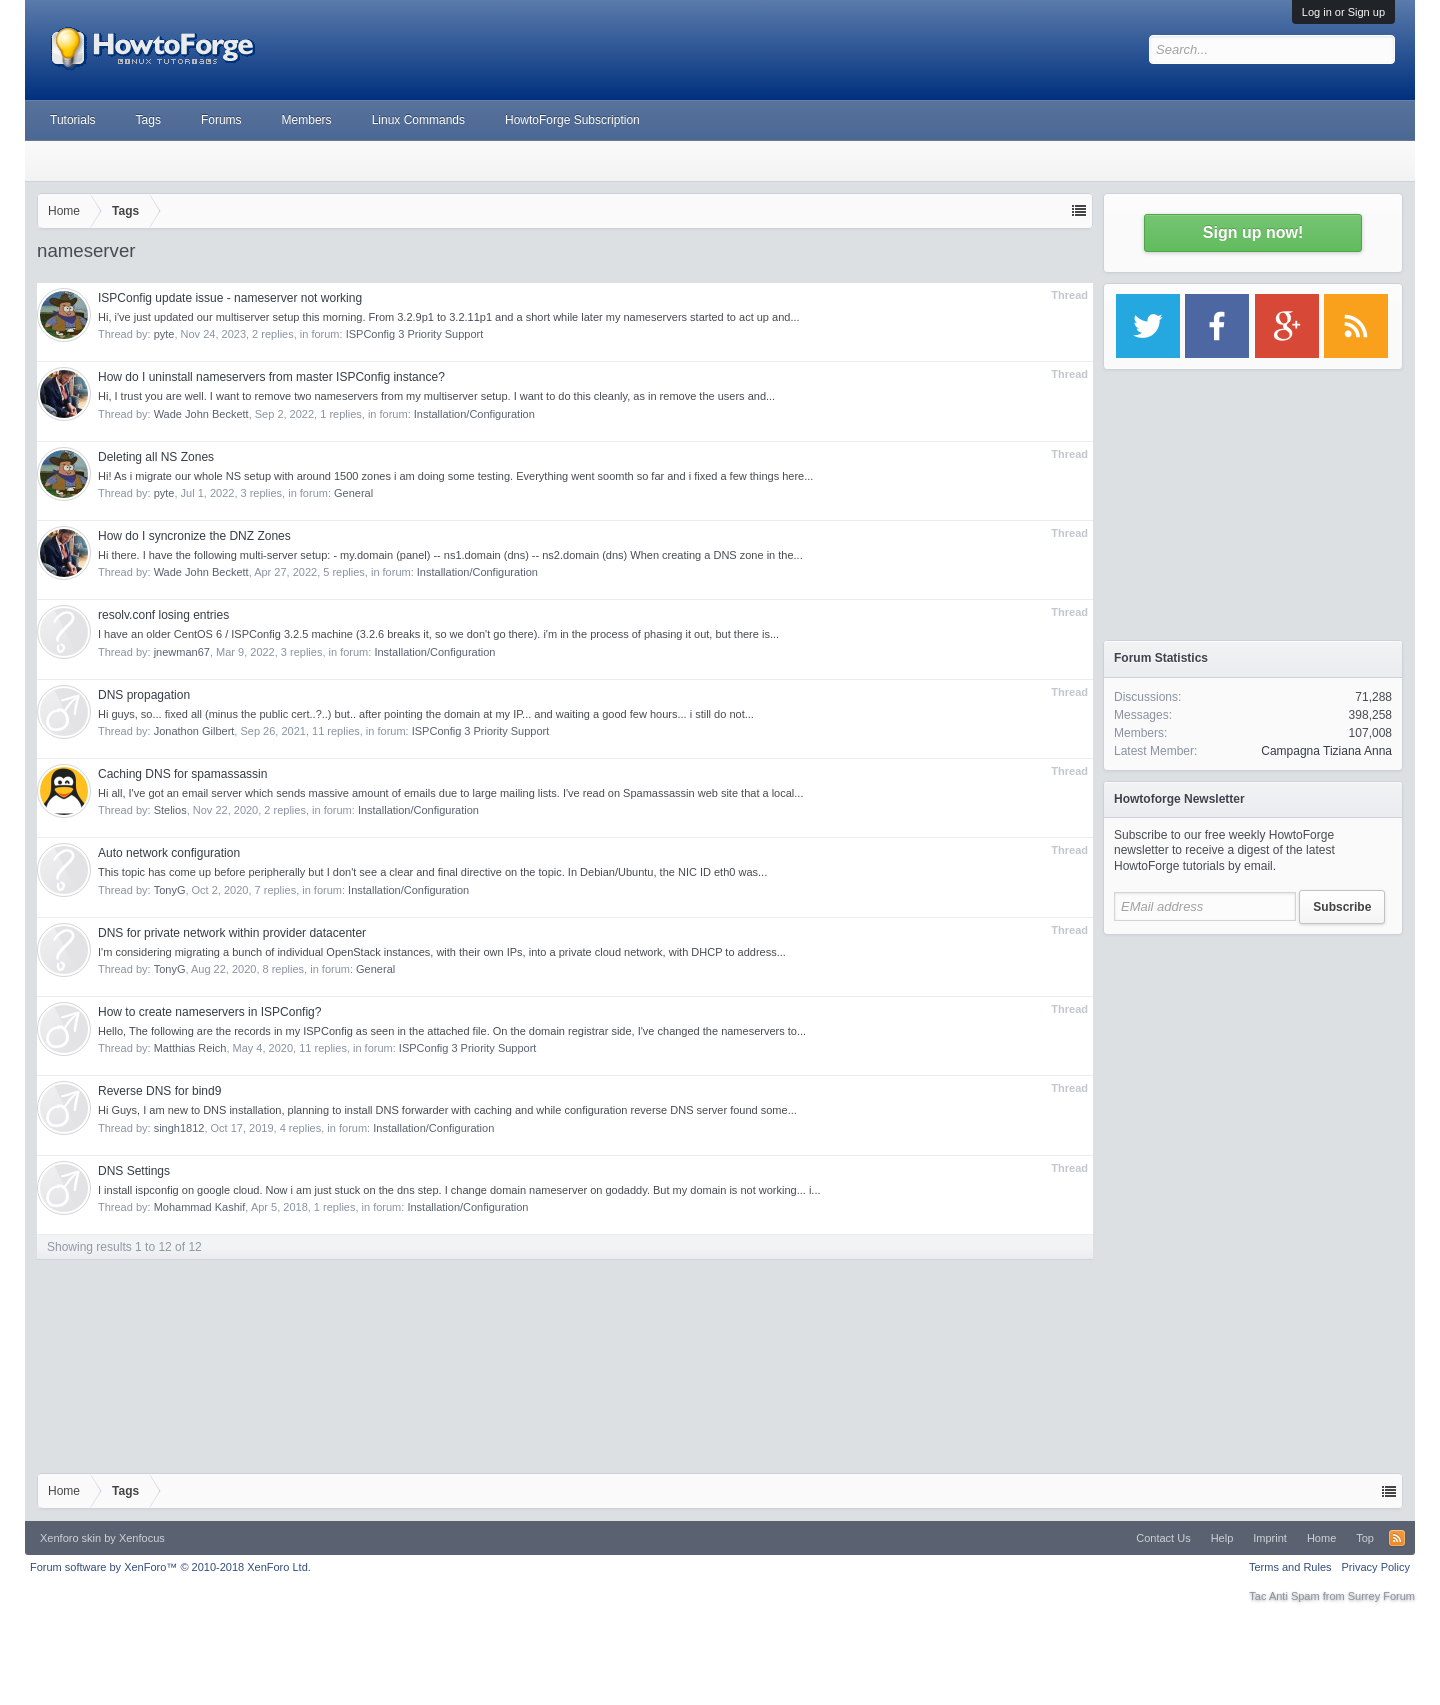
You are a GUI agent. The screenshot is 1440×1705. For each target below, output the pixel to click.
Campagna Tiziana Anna (1326, 751)
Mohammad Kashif (200, 1207)
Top (1365, 1538)
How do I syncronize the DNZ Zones (194, 536)
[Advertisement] (1253, 1070)
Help (1222, 1538)
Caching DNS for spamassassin (182, 774)
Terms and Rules (1290, 1567)
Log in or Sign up (1343, 12)
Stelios (170, 810)
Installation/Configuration (474, 414)
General (353, 493)
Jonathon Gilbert (194, 731)
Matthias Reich (190, 1048)
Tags (148, 120)
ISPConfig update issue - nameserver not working (230, 298)
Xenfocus (142, 1538)
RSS (1397, 1538)
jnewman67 (182, 652)
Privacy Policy (1376, 1567)
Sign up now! (1253, 232)
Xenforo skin (70, 1538)
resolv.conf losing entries (163, 615)
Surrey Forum (1381, 1596)
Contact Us (1163, 1538)
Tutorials (73, 120)
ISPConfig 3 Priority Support (415, 334)
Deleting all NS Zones (156, 457)
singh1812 (179, 1128)
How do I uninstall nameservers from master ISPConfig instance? (271, 377)
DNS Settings (134, 1171)
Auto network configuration (169, 853)
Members (307, 120)
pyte (164, 334)
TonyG (170, 890)
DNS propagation (144, 695)
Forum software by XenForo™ (170, 1567)
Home (1321, 1538)
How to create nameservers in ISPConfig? (209, 1012)
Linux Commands (418, 120)
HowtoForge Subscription (572, 120)
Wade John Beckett (201, 414)
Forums (221, 120)
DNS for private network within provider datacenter (232, 933)
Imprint (1270, 1538)
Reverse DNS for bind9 (159, 1091)
